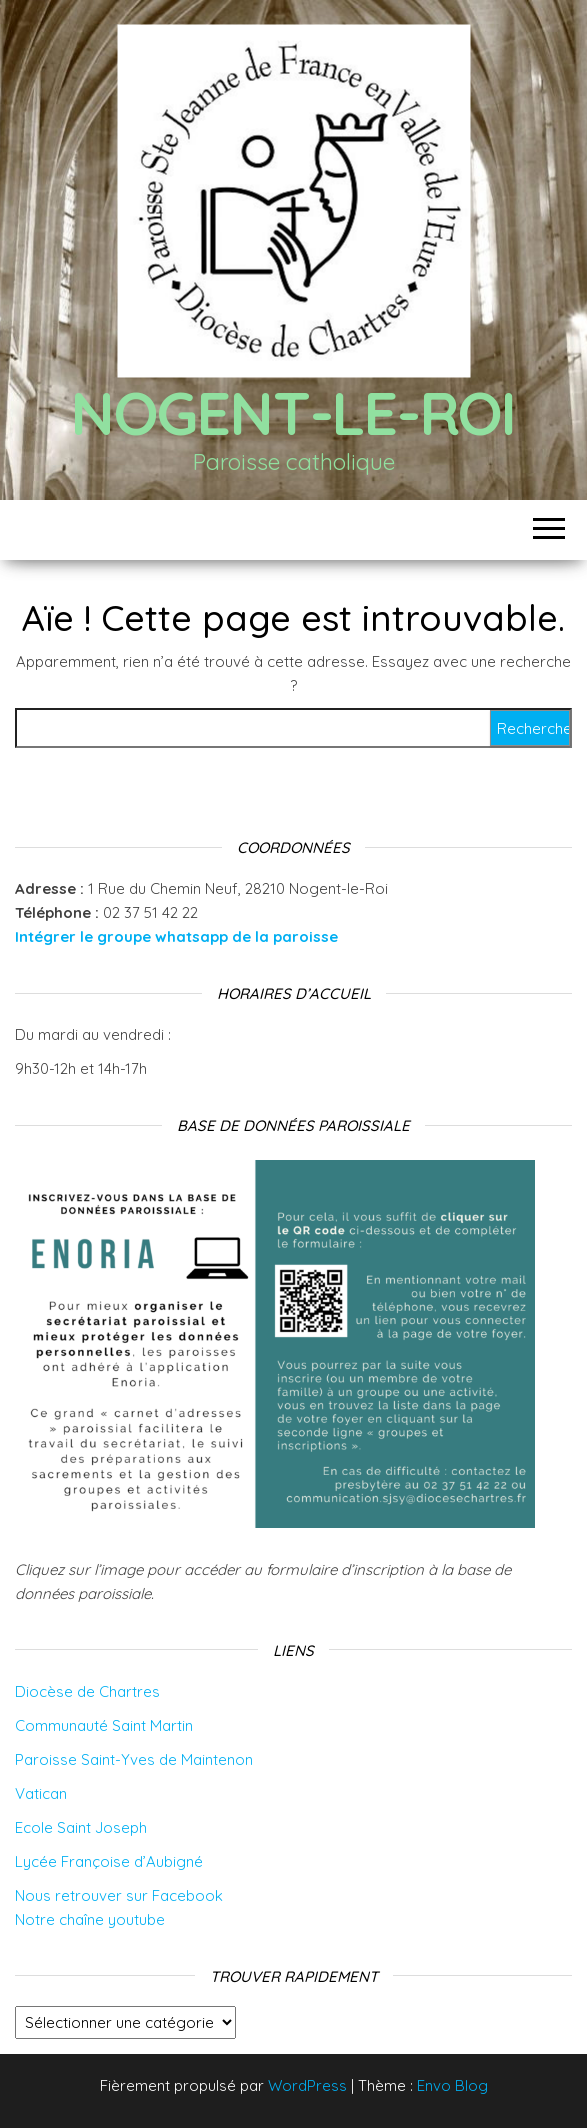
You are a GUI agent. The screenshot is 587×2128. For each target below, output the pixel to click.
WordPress (307, 2085)
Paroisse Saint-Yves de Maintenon (134, 1759)
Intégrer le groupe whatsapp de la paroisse (176, 936)
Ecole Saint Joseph (81, 1827)
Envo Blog (452, 2085)
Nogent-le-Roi (293, 412)
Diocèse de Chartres (87, 1691)
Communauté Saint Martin (104, 1725)
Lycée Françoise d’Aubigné (109, 1861)
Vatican (41, 1793)
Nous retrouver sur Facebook (119, 1895)
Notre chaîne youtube (90, 1919)
